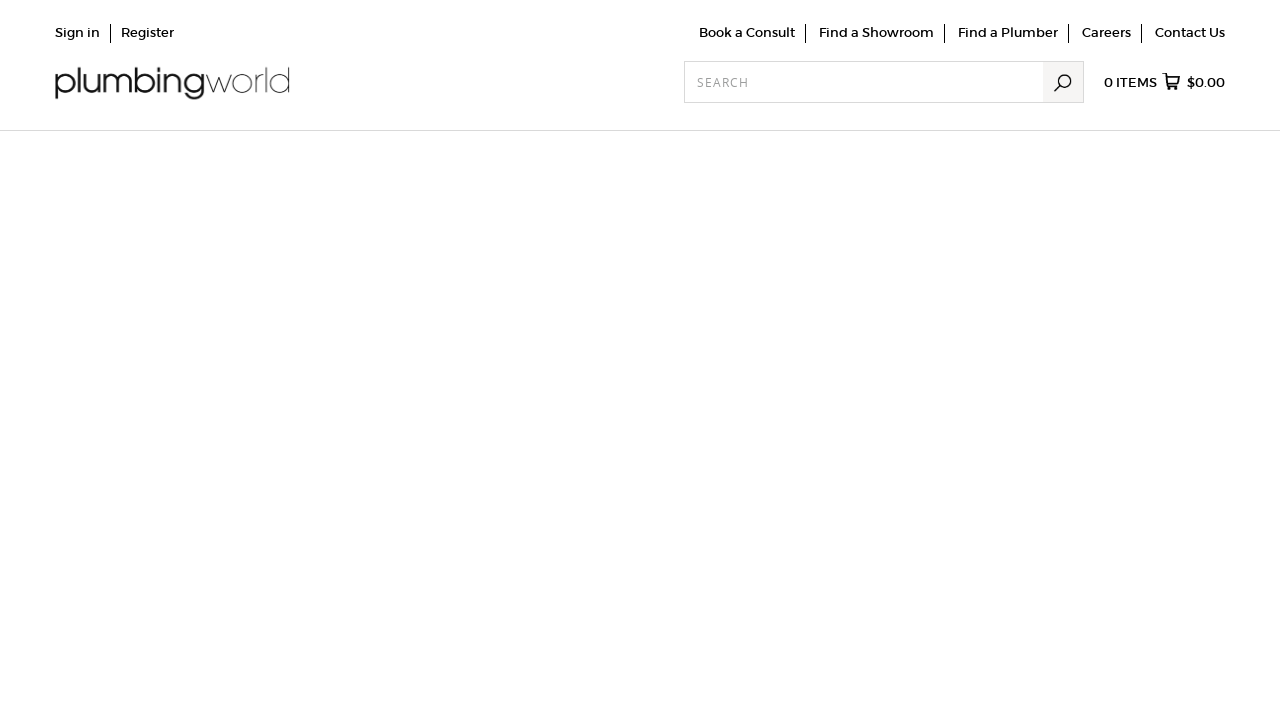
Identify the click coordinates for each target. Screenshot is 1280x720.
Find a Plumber (1008, 32)
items (1164, 83)
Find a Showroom (876, 32)
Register (147, 32)
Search (1063, 82)
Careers (1106, 32)
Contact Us (1190, 32)
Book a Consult (747, 32)
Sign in (77, 32)
